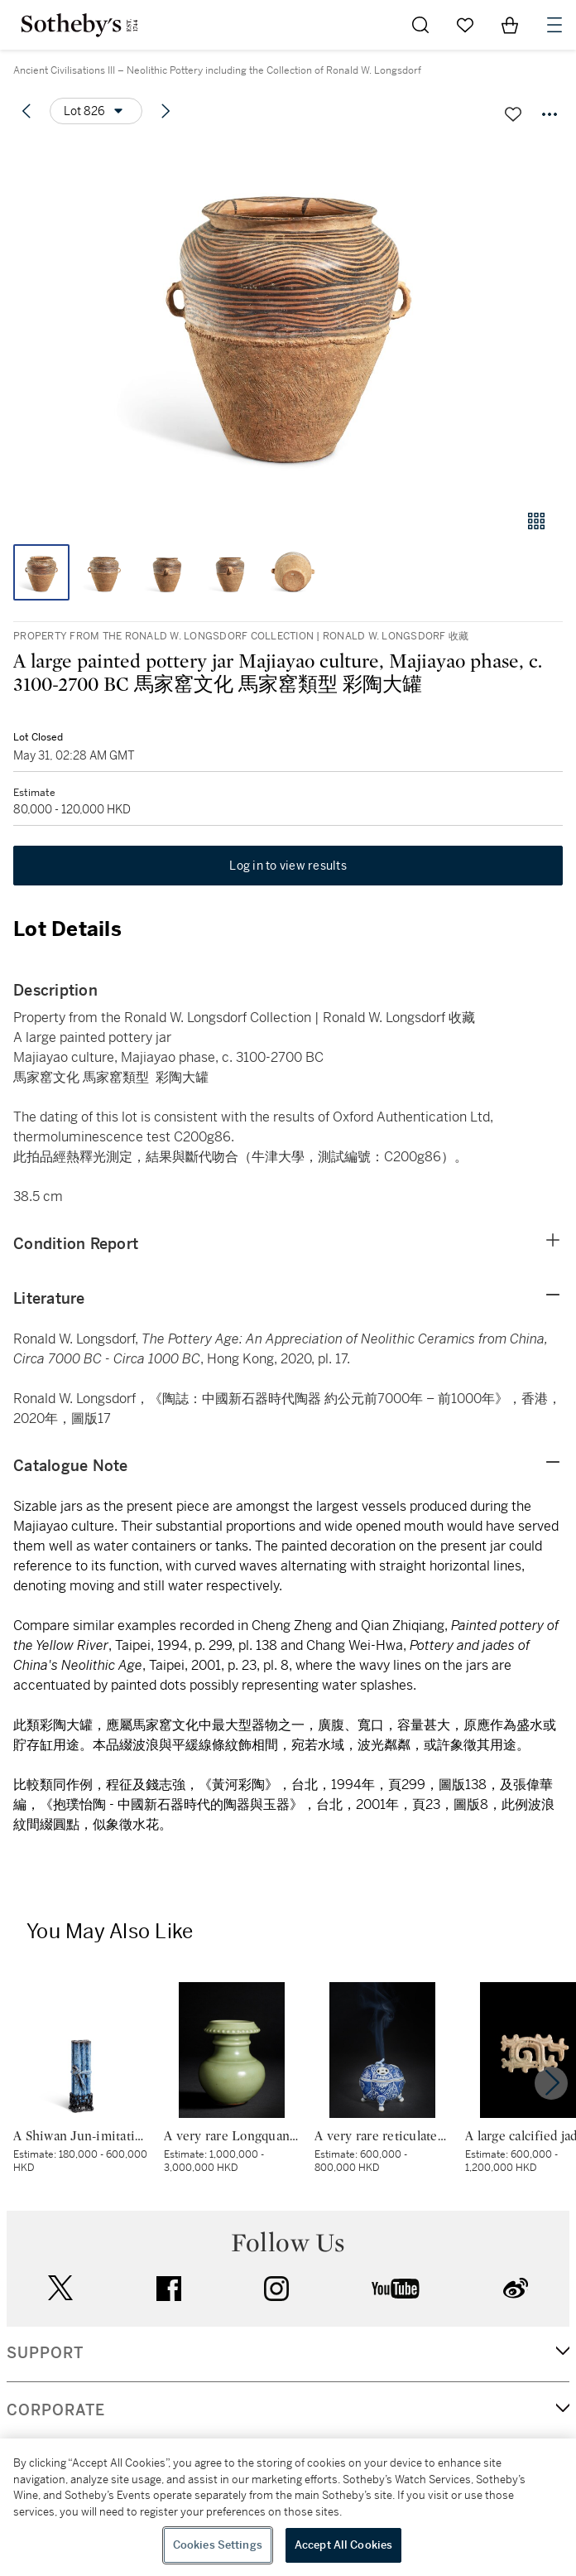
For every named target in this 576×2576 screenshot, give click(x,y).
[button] (288, 317)
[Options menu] (96, 111)
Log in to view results (288, 865)
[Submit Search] (420, 25)
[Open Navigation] (554, 24)
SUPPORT (45, 2353)
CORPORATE (56, 2410)
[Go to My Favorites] (465, 24)
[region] (288, 2507)
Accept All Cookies (343, 2545)
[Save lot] (513, 114)
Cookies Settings (217, 2545)
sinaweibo (515, 2288)
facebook (168, 2288)
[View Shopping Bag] (510, 24)
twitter (60, 2288)
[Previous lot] (26, 111)
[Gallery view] (536, 521)
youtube (396, 2289)
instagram (276, 2288)
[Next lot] (165, 111)
